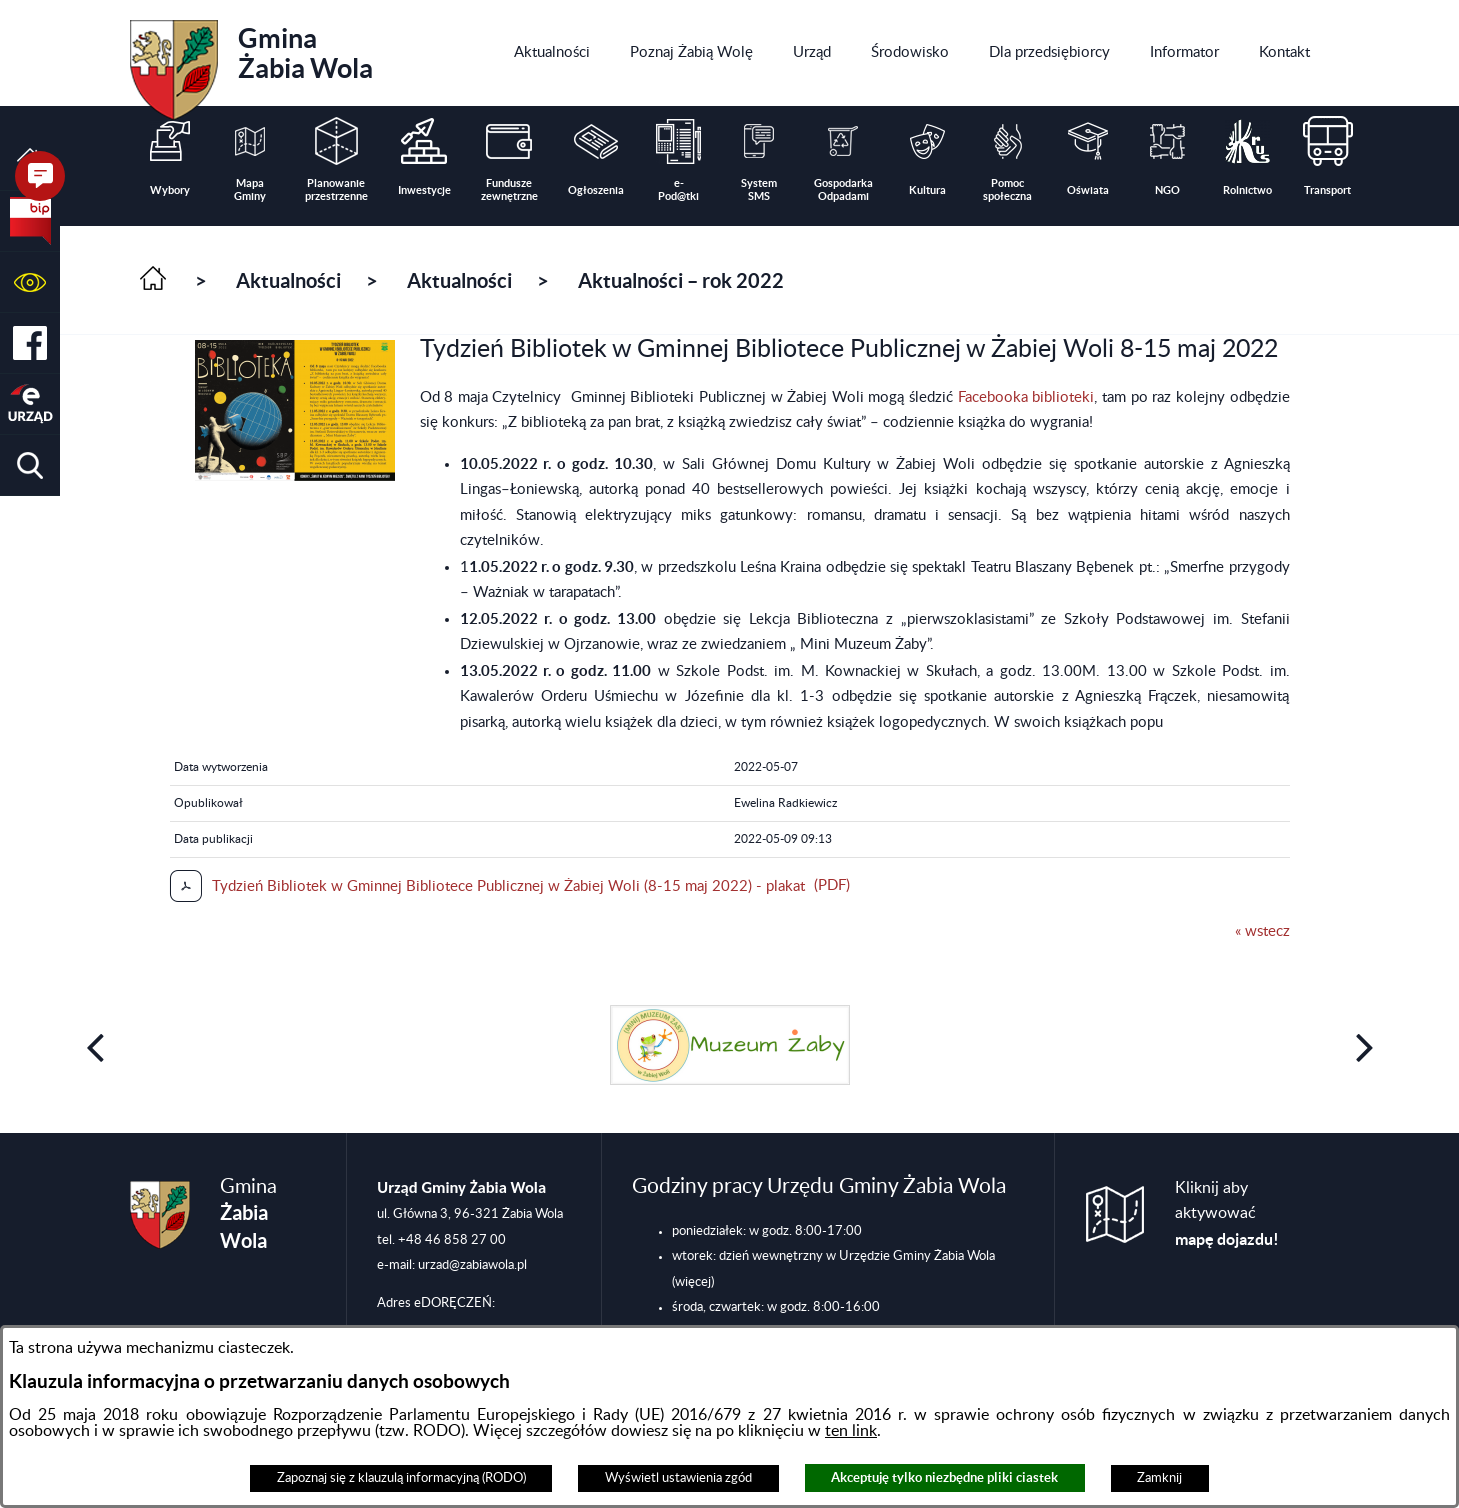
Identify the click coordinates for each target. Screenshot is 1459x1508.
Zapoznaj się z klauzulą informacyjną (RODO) (401, 1478)
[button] (30, 282)
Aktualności (288, 280)
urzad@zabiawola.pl (472, 1265)
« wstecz (1262, 931)
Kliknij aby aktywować (1227, 1214)
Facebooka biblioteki (1026, 397)
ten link (851, 1431)
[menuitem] (552, 53)
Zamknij (1159, 1478)
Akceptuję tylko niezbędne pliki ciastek (944, 1477)
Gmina (251, 63)
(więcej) (693, 1282)
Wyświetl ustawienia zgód (678, 1478)
